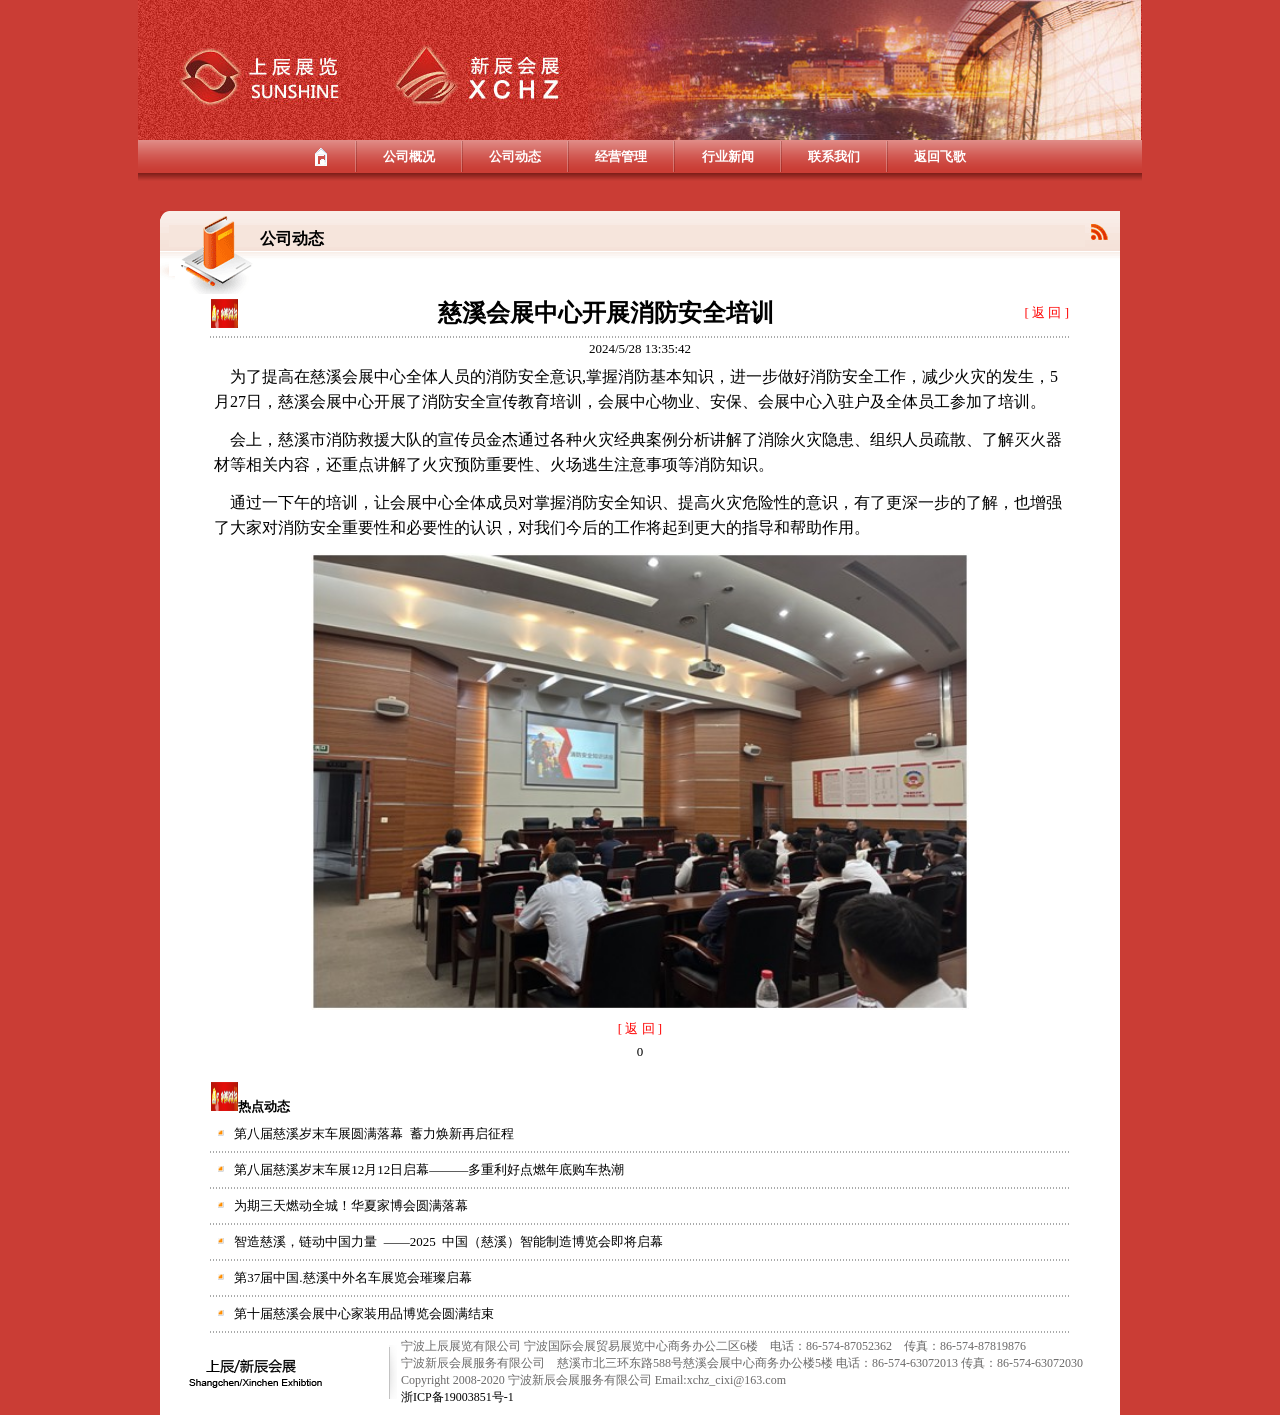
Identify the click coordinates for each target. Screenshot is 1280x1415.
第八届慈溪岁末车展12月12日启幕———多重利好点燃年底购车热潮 (429, 1169)
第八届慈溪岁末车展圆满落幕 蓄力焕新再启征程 (374, 1133)
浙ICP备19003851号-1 (457, 1397)
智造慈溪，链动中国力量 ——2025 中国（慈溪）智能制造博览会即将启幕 (448, 1241)
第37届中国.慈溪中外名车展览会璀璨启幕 (352, 1277)
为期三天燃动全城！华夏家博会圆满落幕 (351, 1205)
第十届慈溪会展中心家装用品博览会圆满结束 (364, 1313)
